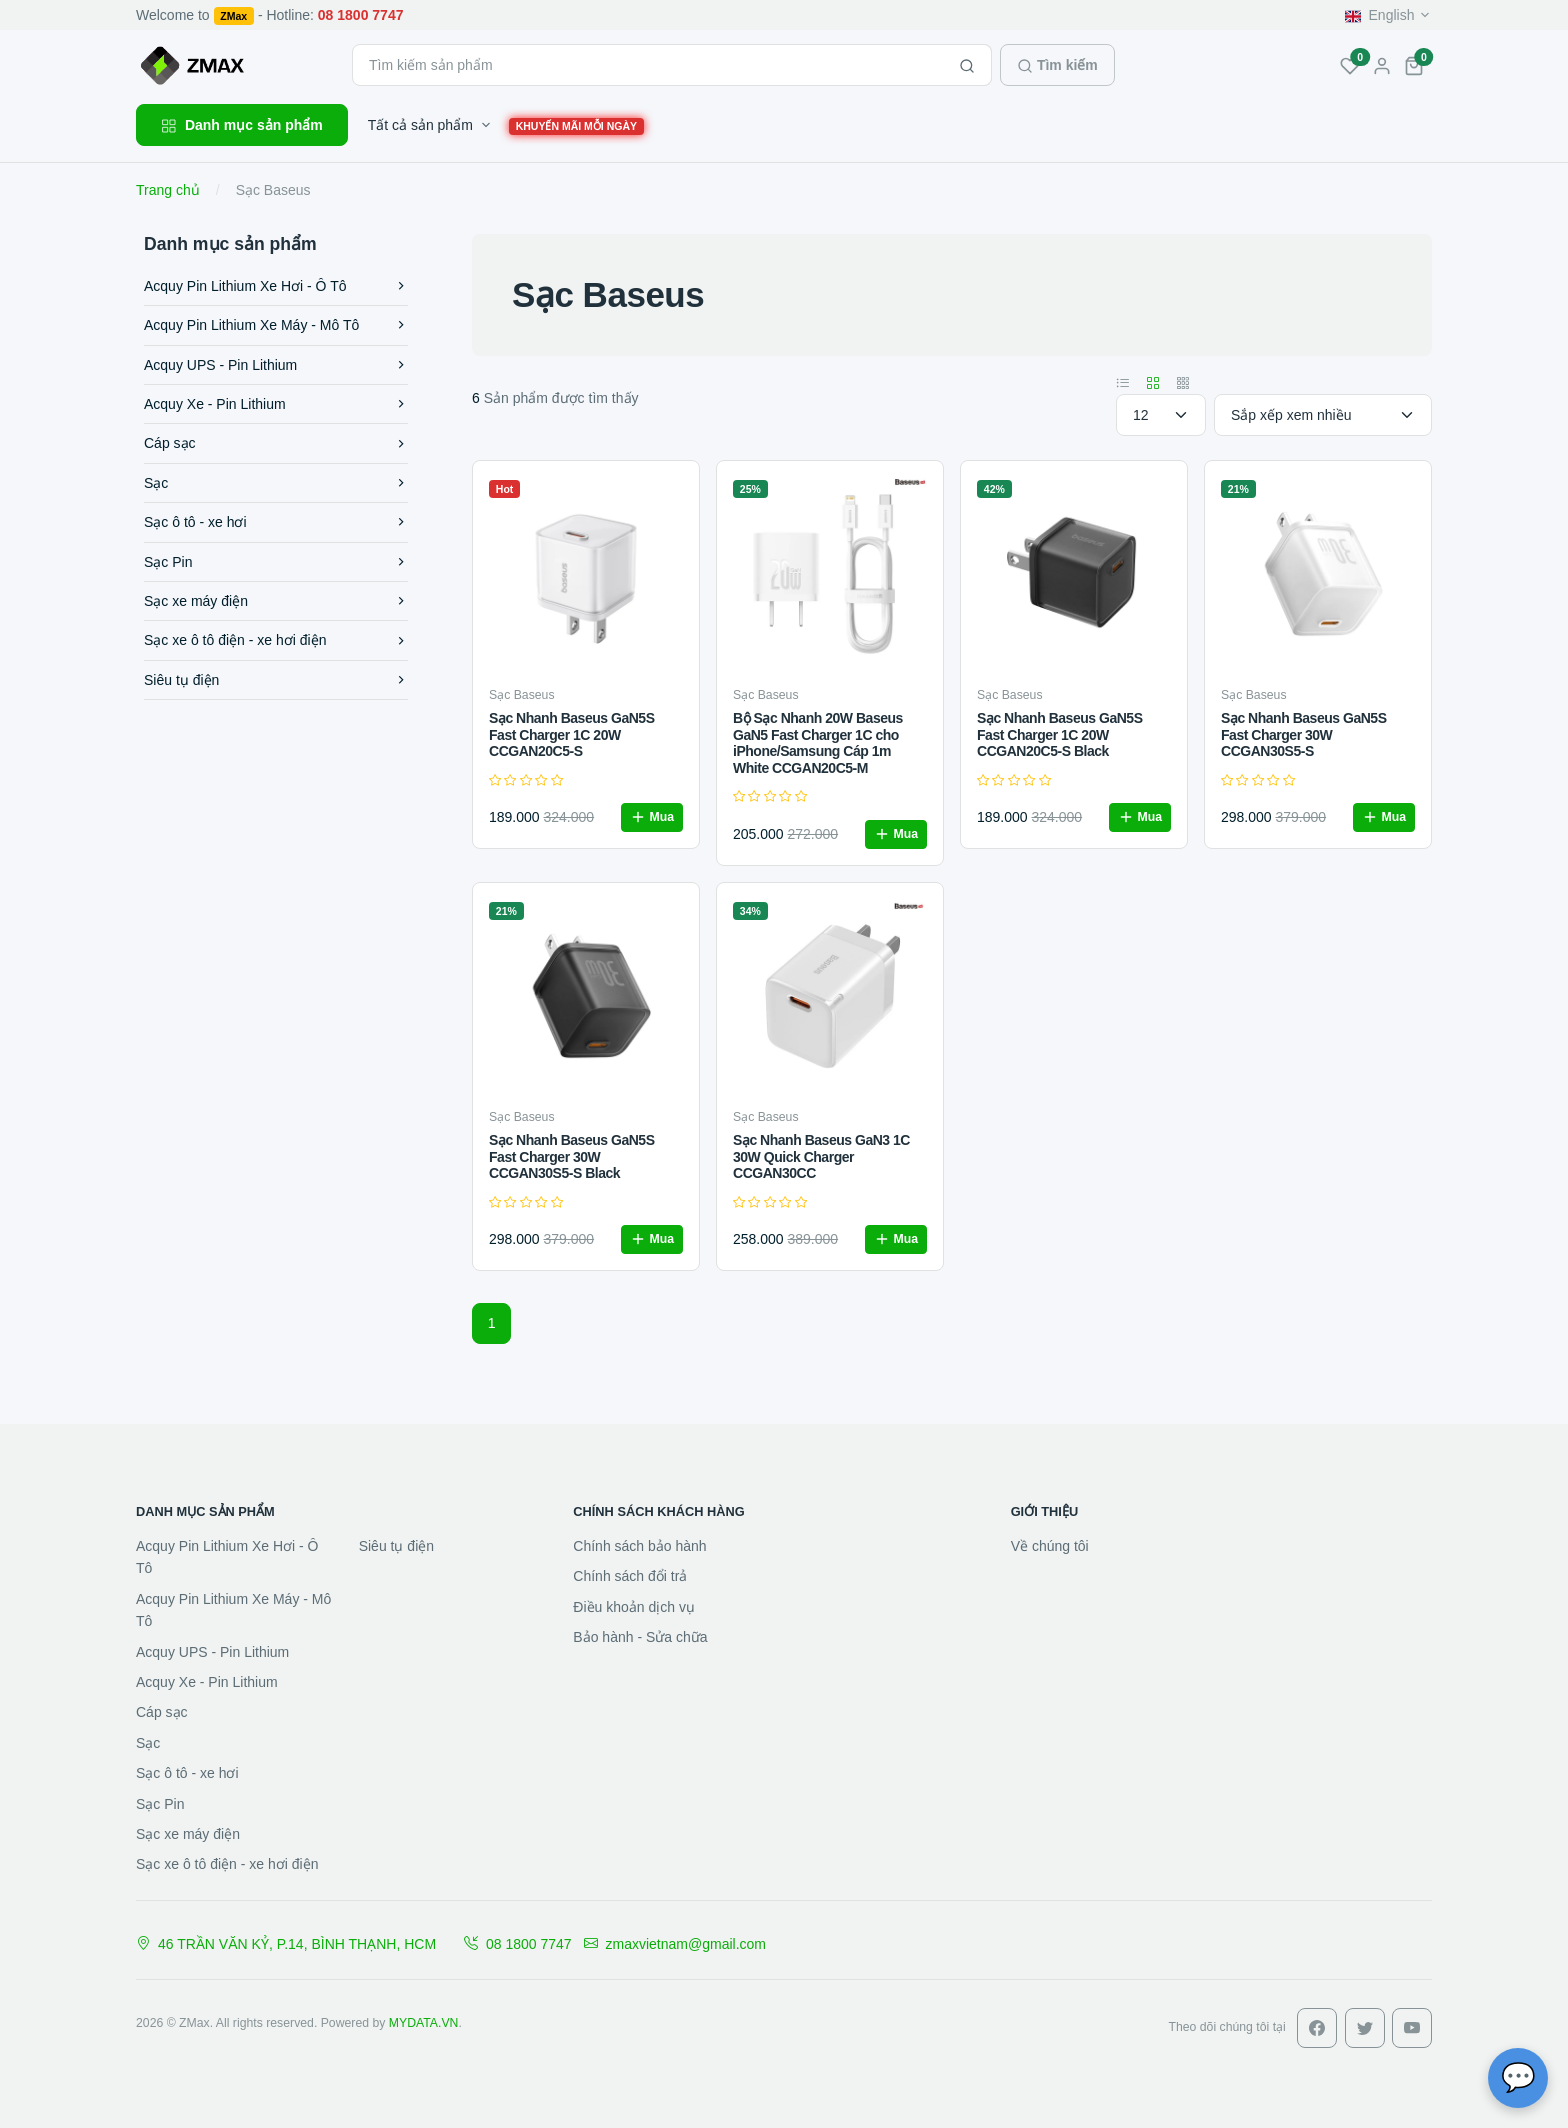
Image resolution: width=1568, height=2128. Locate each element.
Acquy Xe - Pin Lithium (276, 404)
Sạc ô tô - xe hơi (276, 522)
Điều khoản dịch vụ (634, 1607)
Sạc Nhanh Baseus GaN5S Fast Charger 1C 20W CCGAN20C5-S (572, 735)
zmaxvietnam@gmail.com (675, 1944)
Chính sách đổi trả (630, 1576)
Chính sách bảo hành (639, 1546)
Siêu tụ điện (276, 680)
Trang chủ (168, 190)
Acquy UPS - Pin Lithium (276, 365)
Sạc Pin (276, 562)
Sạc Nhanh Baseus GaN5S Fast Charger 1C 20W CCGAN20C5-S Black (1060, 735)
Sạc (276, 483)
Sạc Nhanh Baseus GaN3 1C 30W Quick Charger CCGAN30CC (821, 1157)
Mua (652, 817)
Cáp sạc (276, 443)
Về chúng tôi (1050, 1546)
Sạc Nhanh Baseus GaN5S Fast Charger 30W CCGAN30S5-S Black (572, 1157)
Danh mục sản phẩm (242, 125)
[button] (1414, 65)
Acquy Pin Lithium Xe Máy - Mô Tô (276, 325)
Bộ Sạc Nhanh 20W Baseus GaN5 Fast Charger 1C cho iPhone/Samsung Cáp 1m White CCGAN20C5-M (818, 743)
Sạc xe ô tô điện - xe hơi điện (276, 640)
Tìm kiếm (1057, 65)
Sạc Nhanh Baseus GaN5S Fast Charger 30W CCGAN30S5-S (1304, 735)
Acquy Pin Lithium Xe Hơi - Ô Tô (276, 286)
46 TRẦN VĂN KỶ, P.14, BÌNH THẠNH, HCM (286, 1944)
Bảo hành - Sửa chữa (640, 1637)
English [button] (1380, 15)
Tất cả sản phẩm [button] (420, 125)
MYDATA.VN (424, 2023)
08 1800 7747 (518, 1944)
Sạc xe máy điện (276, 601)
